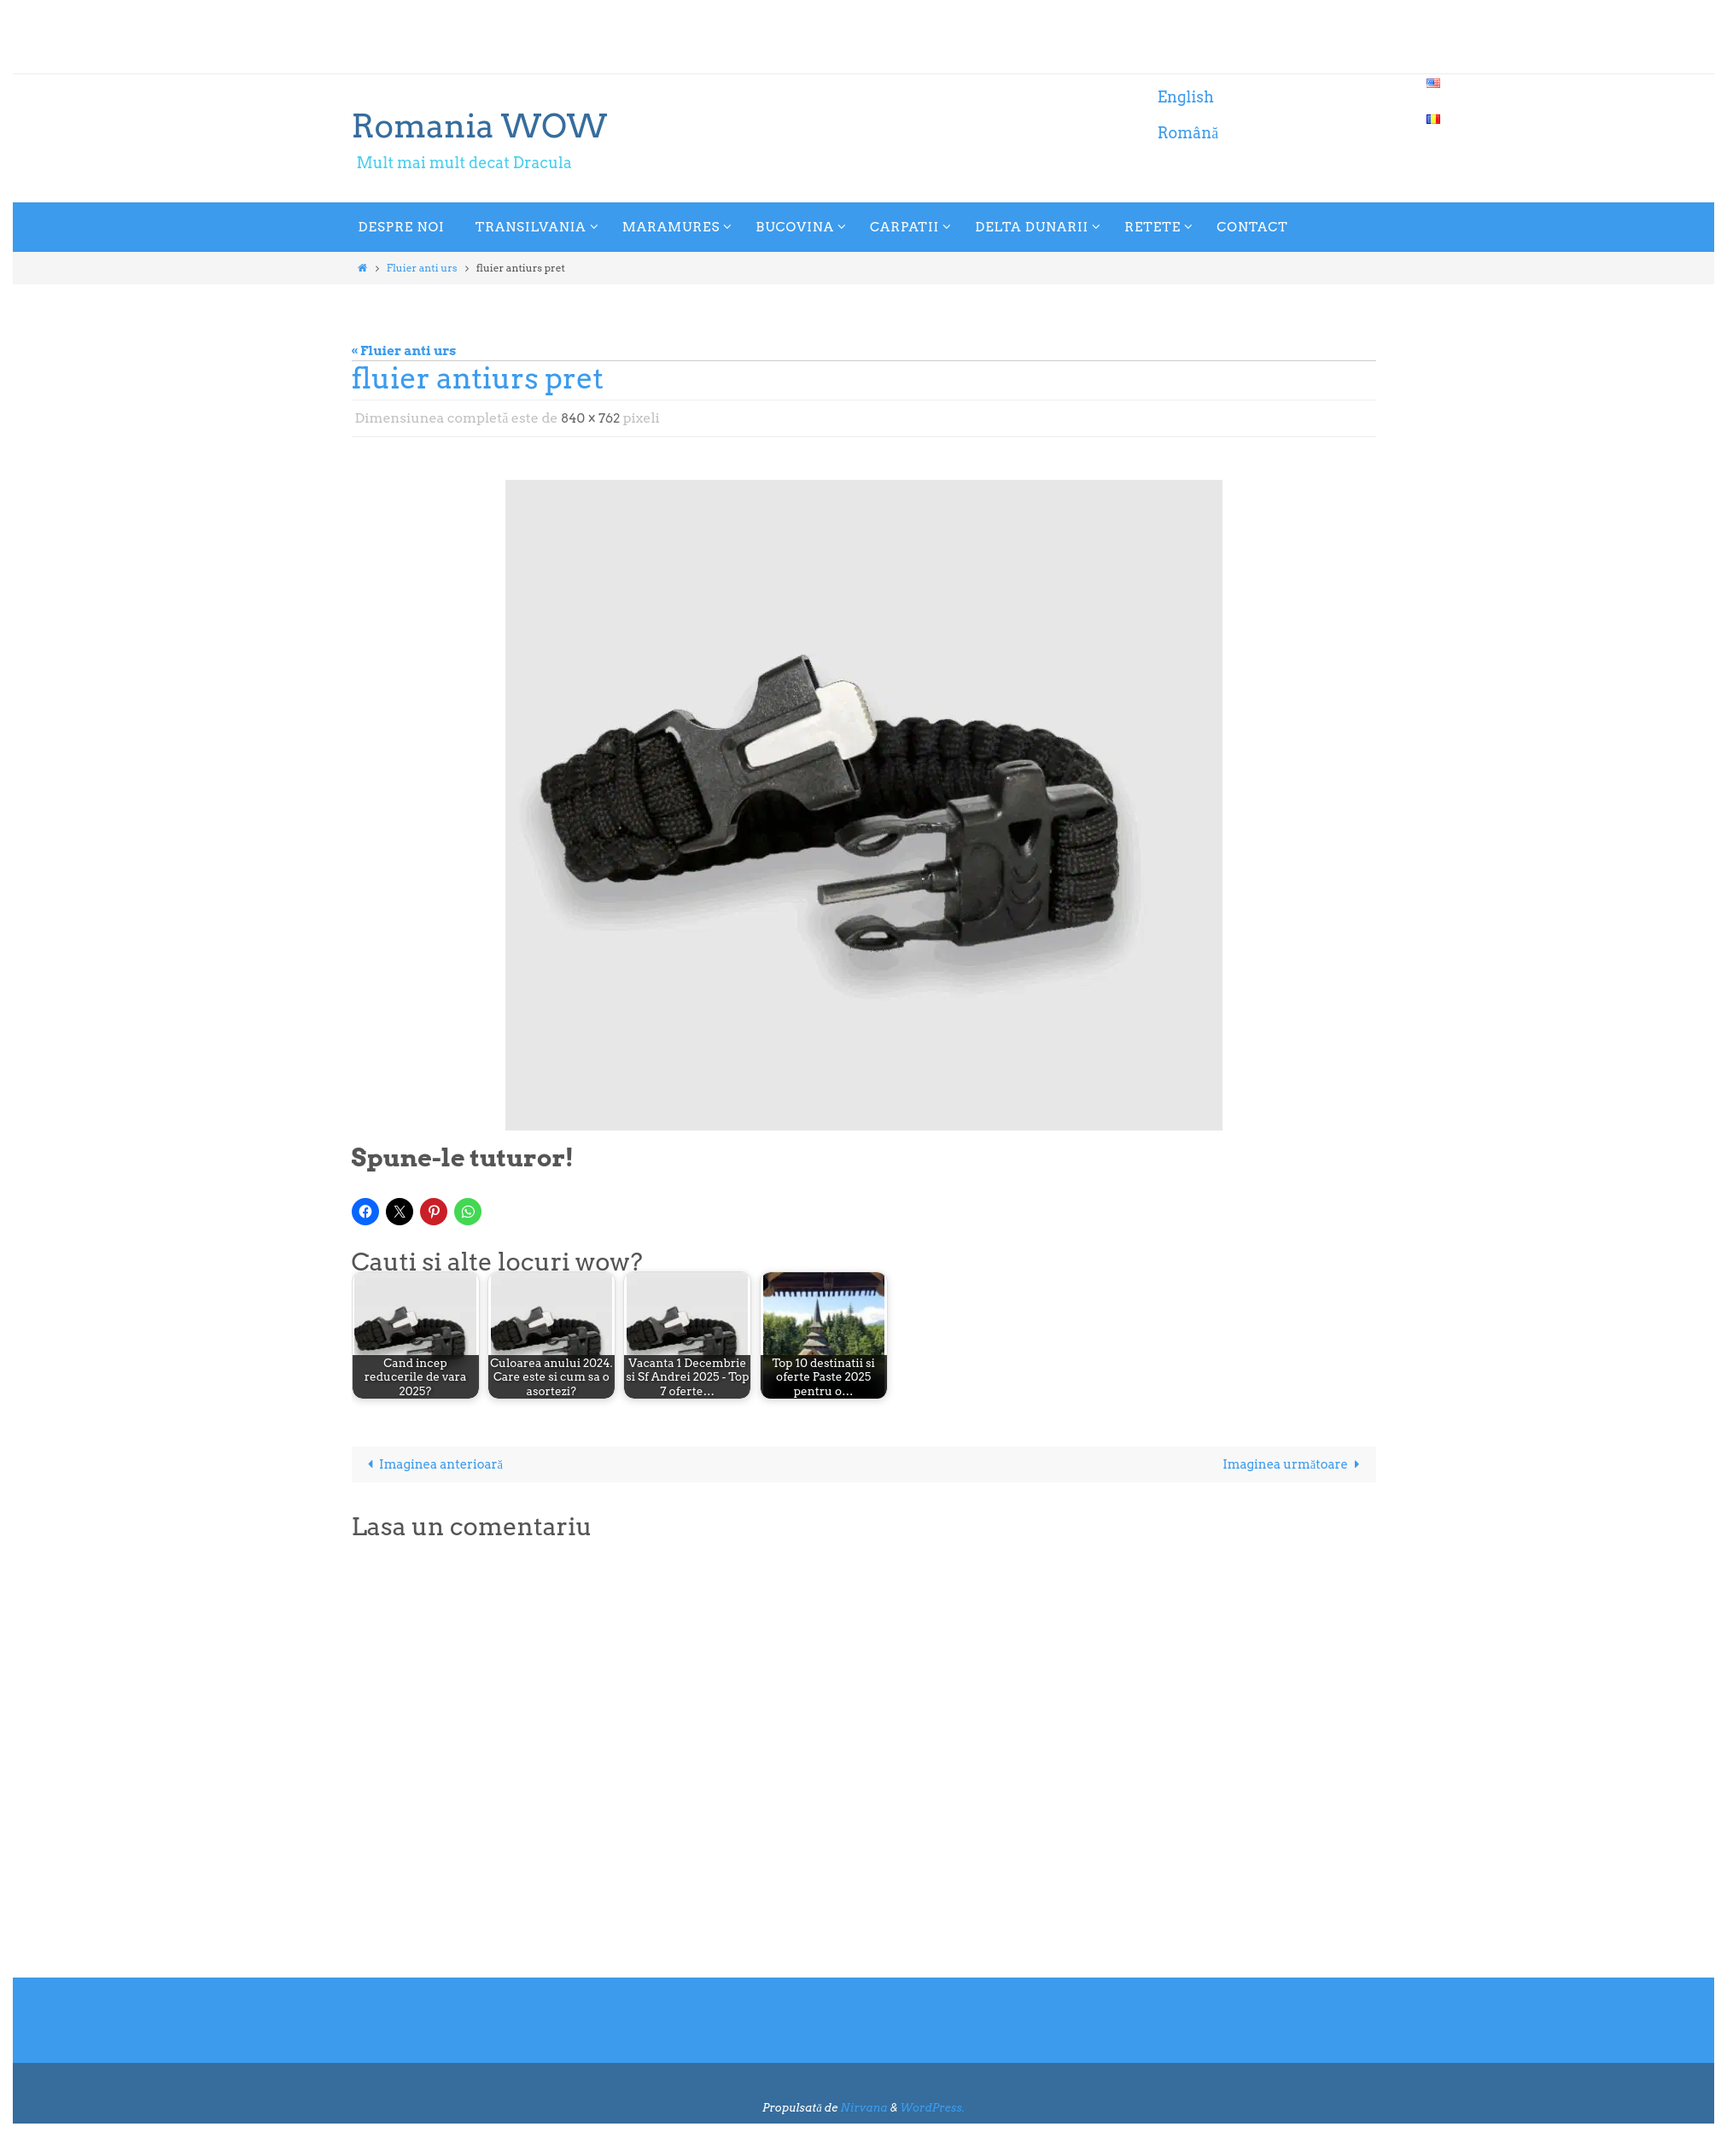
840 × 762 (592, 418)
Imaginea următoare (1293, 1464)
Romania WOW (480, 125)
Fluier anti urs (422, 267)
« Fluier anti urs (404, 351)
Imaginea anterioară (434, 1464)
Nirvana (863, 2107)
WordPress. (932, 2107)
